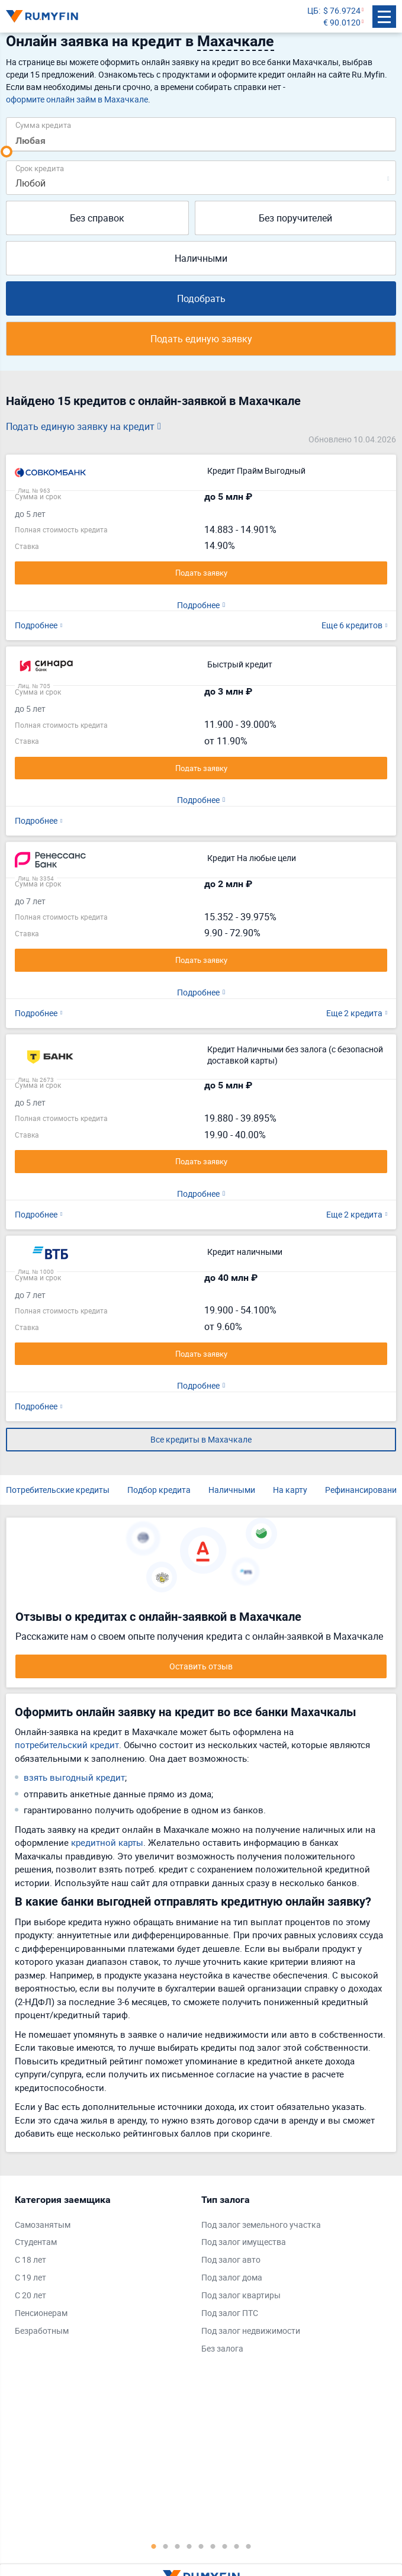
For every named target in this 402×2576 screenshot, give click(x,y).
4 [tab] (189, 2546)
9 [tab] (249, 2546)
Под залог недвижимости (250, 2330)
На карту (290, 1489)
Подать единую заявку (201, 338)
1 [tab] (154, 2546)
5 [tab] (201, 2546)
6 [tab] (213, 2546)
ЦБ (313, 10)
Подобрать (201, 298)
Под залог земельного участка (261, 2224)
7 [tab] (225, 2546)
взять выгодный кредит (74, 1777)
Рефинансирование (363, 1489)
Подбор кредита (159, 1489)
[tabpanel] (102, 2268)
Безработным (42, 2330)
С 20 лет (30, 2295)
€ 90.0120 (342, 22)
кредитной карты (107, 1842)
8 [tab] (237, 2546)
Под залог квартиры (241, 2295)
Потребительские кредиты (58, 1489)
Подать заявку (201, 572)
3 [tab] (178, 2546)
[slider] (6, 152)
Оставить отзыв (201, 1666)
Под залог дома (231, 2277)
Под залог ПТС (229, 2312)
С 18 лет (30, 2259)
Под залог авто (231, 2259)
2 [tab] (166, 2546)
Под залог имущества (243, 2241)
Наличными (201, 258)
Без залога (222, 2348)
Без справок (97, 217)
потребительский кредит (67, 1744)
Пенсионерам (41, 2312)
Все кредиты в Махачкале (201, 1439)
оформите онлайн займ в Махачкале (77, 99)
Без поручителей (295, 217)
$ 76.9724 (342, 10)
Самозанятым (42, 2224)
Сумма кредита (43, 125)
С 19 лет (30, 2277)
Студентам (36, 2241)
